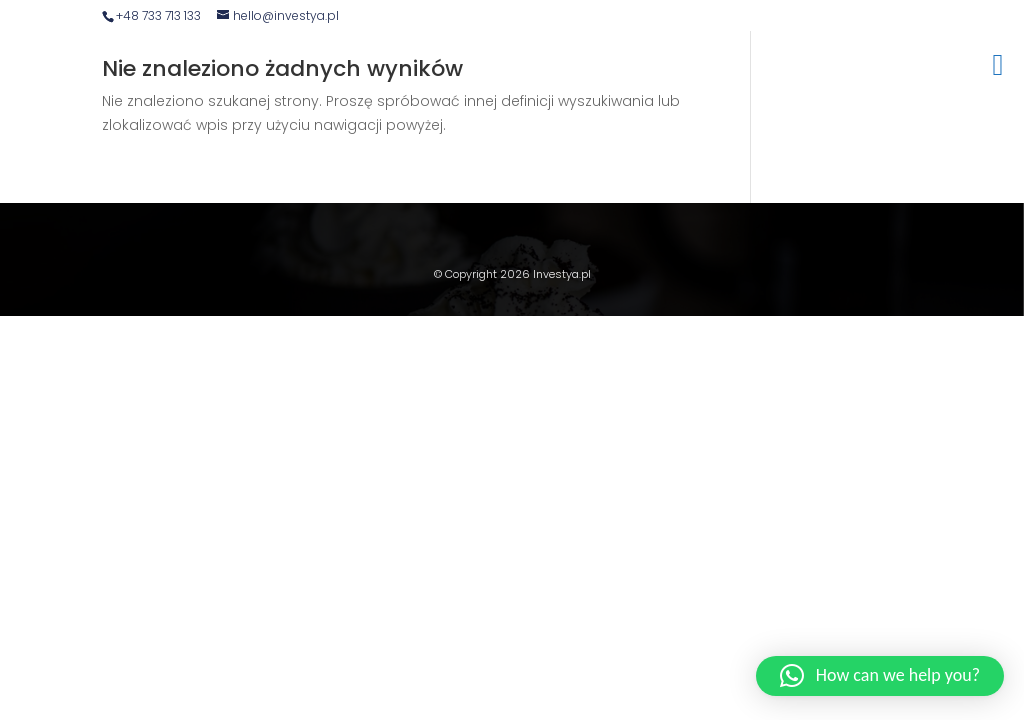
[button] (880, 676)
